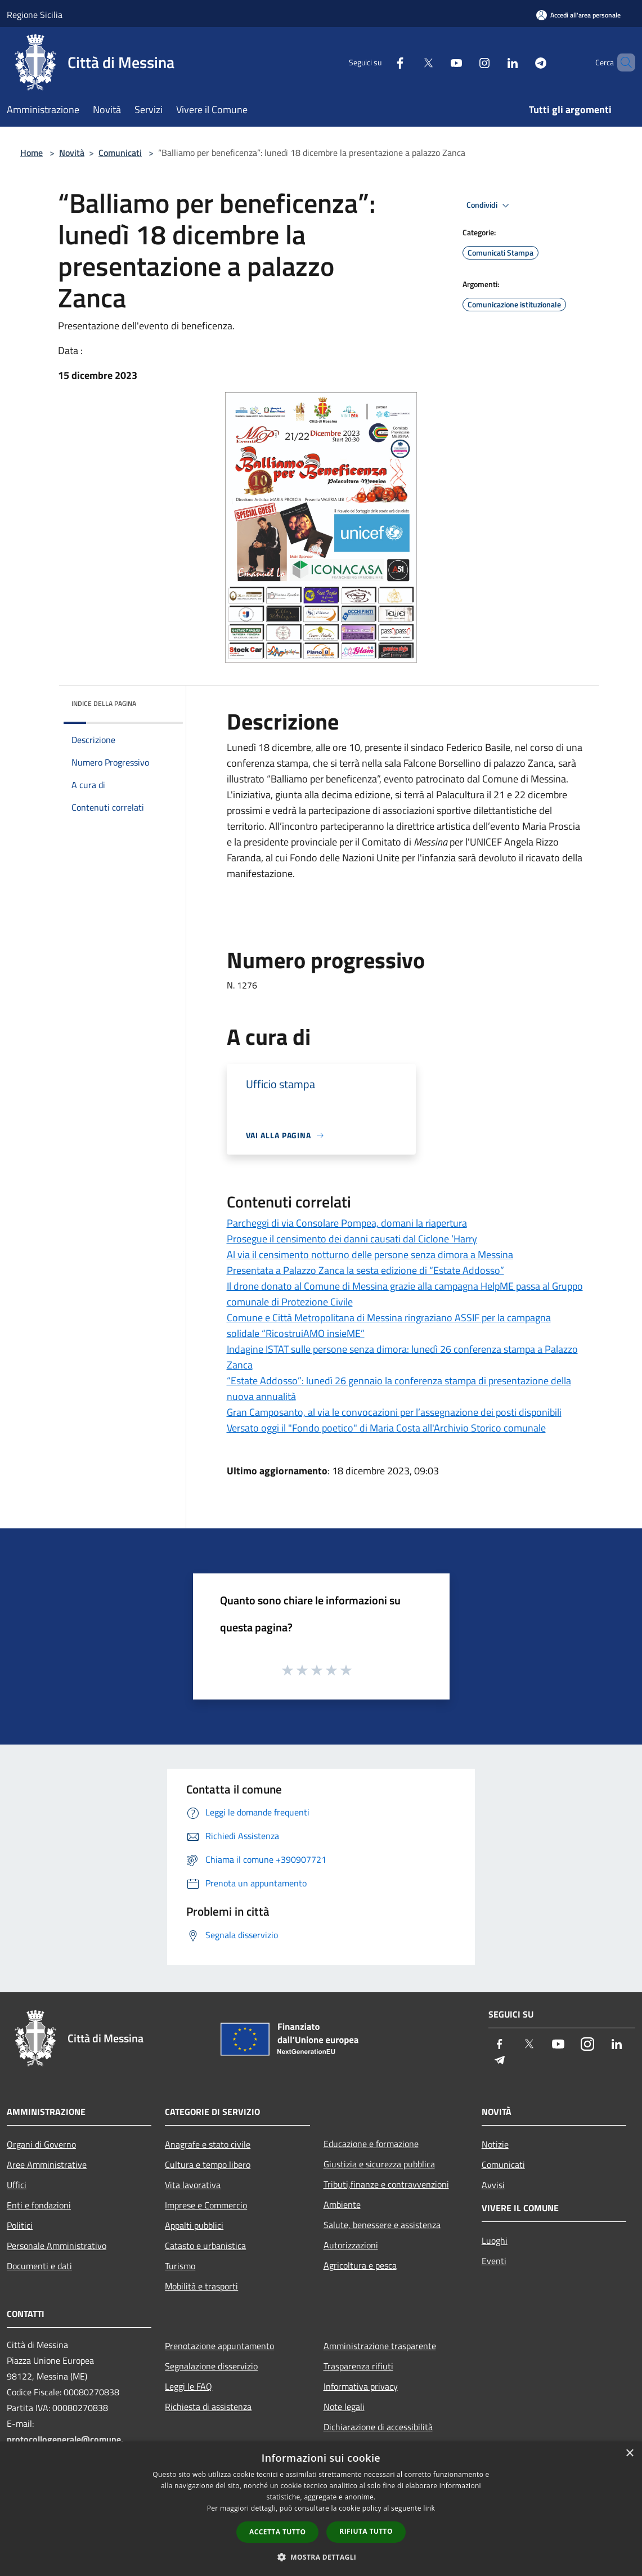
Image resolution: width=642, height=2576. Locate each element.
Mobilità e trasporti (201, 2286)
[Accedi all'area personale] (578, 15)
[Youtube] (437, 62)
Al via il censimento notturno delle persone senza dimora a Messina (370, 1254)
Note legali (344, 2406)
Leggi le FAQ (188, 2386)
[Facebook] (381, 62)
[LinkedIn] (493, 62)
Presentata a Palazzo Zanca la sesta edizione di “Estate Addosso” (365, 1270)
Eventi (494, 2261)
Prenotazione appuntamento (219, 2346)
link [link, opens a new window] (429, 2508)
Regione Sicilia (34, 14)
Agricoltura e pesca (360, 2265)
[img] (159, 701)
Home (31, 152)
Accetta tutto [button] (277, 2532)
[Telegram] (521, 62)
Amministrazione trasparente (380, 2346)
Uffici (16, 2185)
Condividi (489, 205)
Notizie (495, 2144)
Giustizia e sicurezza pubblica (379, 2164)
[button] (321, 2556)
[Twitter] (409, 62)
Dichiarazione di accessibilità (378, 2427)
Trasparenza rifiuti (358, 2366)
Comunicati (120, 152)
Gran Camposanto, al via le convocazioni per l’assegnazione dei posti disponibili (394, 1412)
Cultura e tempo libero (207, 2164)
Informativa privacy (361, 2386)
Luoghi (495, 2240)
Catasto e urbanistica (205, 2245)
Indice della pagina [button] (103, 703)
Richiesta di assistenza (208, 2406)
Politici (20, 2225)
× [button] (629, 2453)
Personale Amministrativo (56, 2245)
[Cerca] (621, 62)
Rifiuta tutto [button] (366, 2531)
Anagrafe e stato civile (207, 2144)
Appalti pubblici (194, 2225)
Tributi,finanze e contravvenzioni (386, 2184)
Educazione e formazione (371, 2143)
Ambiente (342, 2204)
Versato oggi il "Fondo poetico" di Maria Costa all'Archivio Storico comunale (386, 1427)
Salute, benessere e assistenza (382, 2224)
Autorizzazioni (351, 2245)
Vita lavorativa (193, 2185)
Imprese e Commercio (206, 2205)
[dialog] (321, 2508)
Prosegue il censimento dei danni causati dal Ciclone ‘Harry (352, 1238)
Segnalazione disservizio (211, 2366)
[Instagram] (465, 62)
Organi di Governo (41, 2144)
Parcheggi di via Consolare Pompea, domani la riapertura (347, 1223)
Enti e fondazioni (39, 2205)
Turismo (180, 2266)
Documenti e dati (39, 2266)
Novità (71, 152)
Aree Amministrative (47, 2164)
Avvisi (493, 2185)
